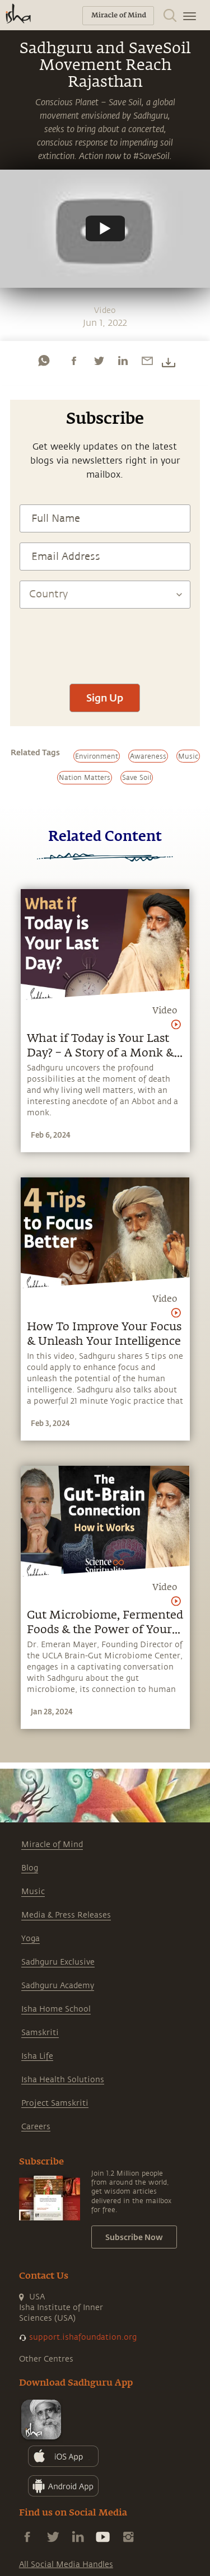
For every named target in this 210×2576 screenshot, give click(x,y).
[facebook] (74, 360)
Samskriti (40, 2032)
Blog (29, 1868)
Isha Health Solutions (62, 2079)
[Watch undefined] (105, 228)
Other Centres (46, 2359)
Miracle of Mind (52, 1844)
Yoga (30, 1938)
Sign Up (104, 697)
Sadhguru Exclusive (58, 1962)
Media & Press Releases (66, 1915)
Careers (35, 2126)
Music (33, 1891)
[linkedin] (122, 360)
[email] (147, 360)
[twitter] (98, 360)
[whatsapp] (43, 360)
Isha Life (37, 2056)
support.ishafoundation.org (83, 2337)
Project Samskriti (54, 2103)
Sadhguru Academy (57, 1985)
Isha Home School (56, 2009)
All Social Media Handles (66, 2564)
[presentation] (105, 640)
